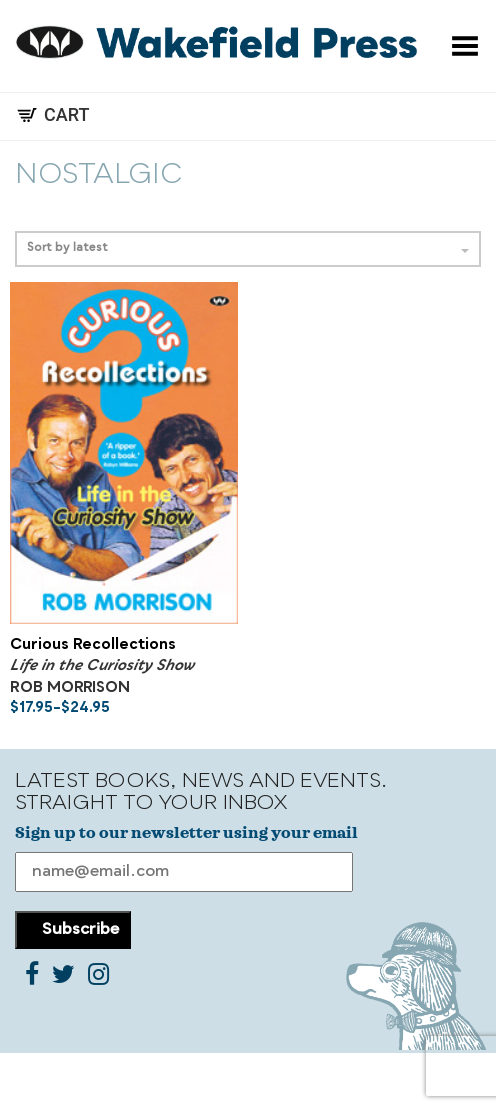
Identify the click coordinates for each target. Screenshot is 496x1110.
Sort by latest (248, 248)
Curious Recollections (93, 645)
